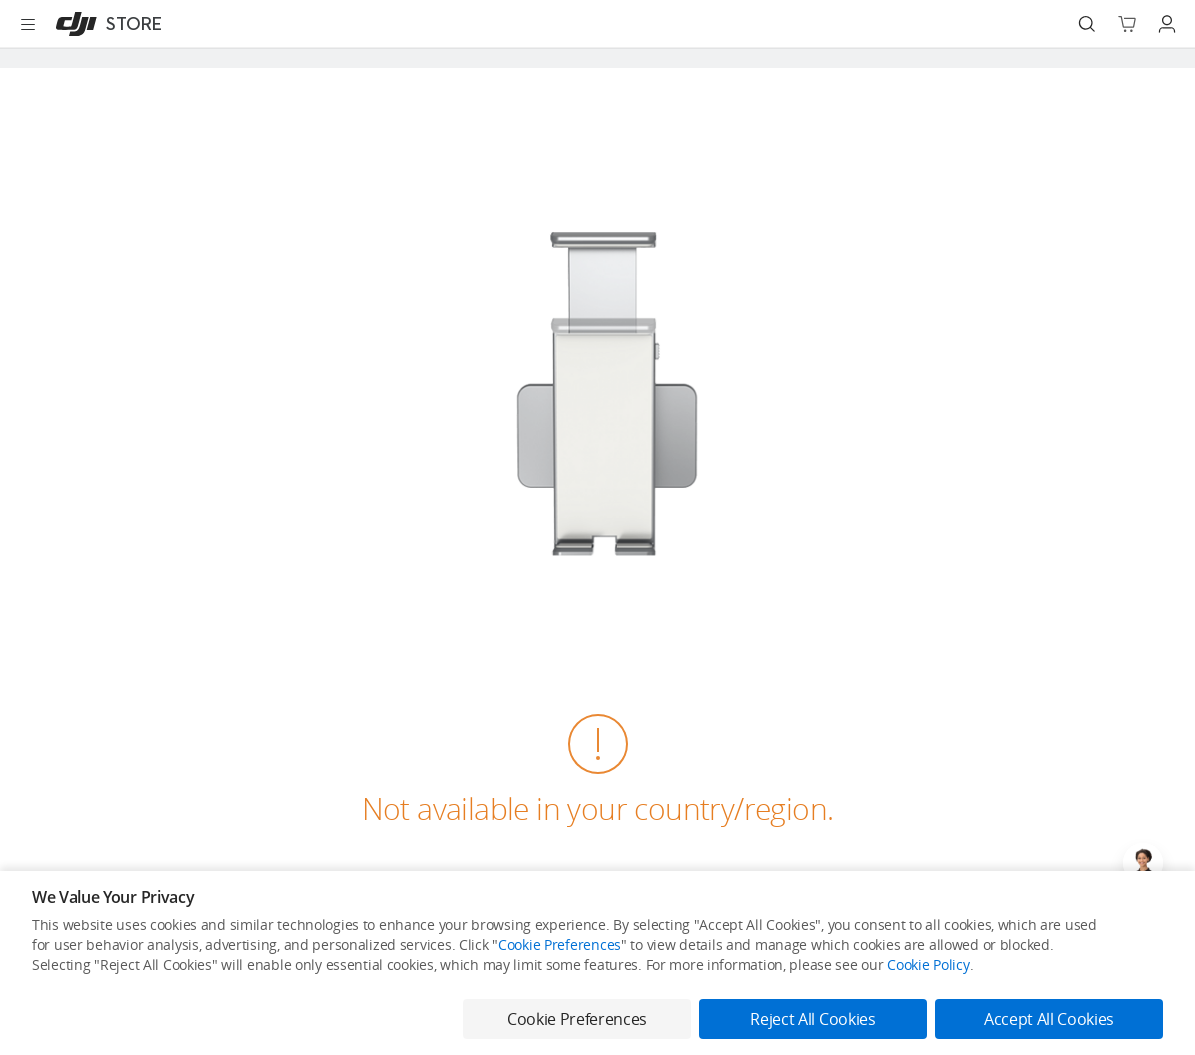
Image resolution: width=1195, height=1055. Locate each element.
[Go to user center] (1167, 24)
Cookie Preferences (559, 944)
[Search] (1087, 24)
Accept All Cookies (1049, 1019)
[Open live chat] (1143, 863)
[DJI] (104, 24)
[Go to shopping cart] (1127, 24)
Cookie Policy (928, 964)
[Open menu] (28, 24)
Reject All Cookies (812, 1019)
